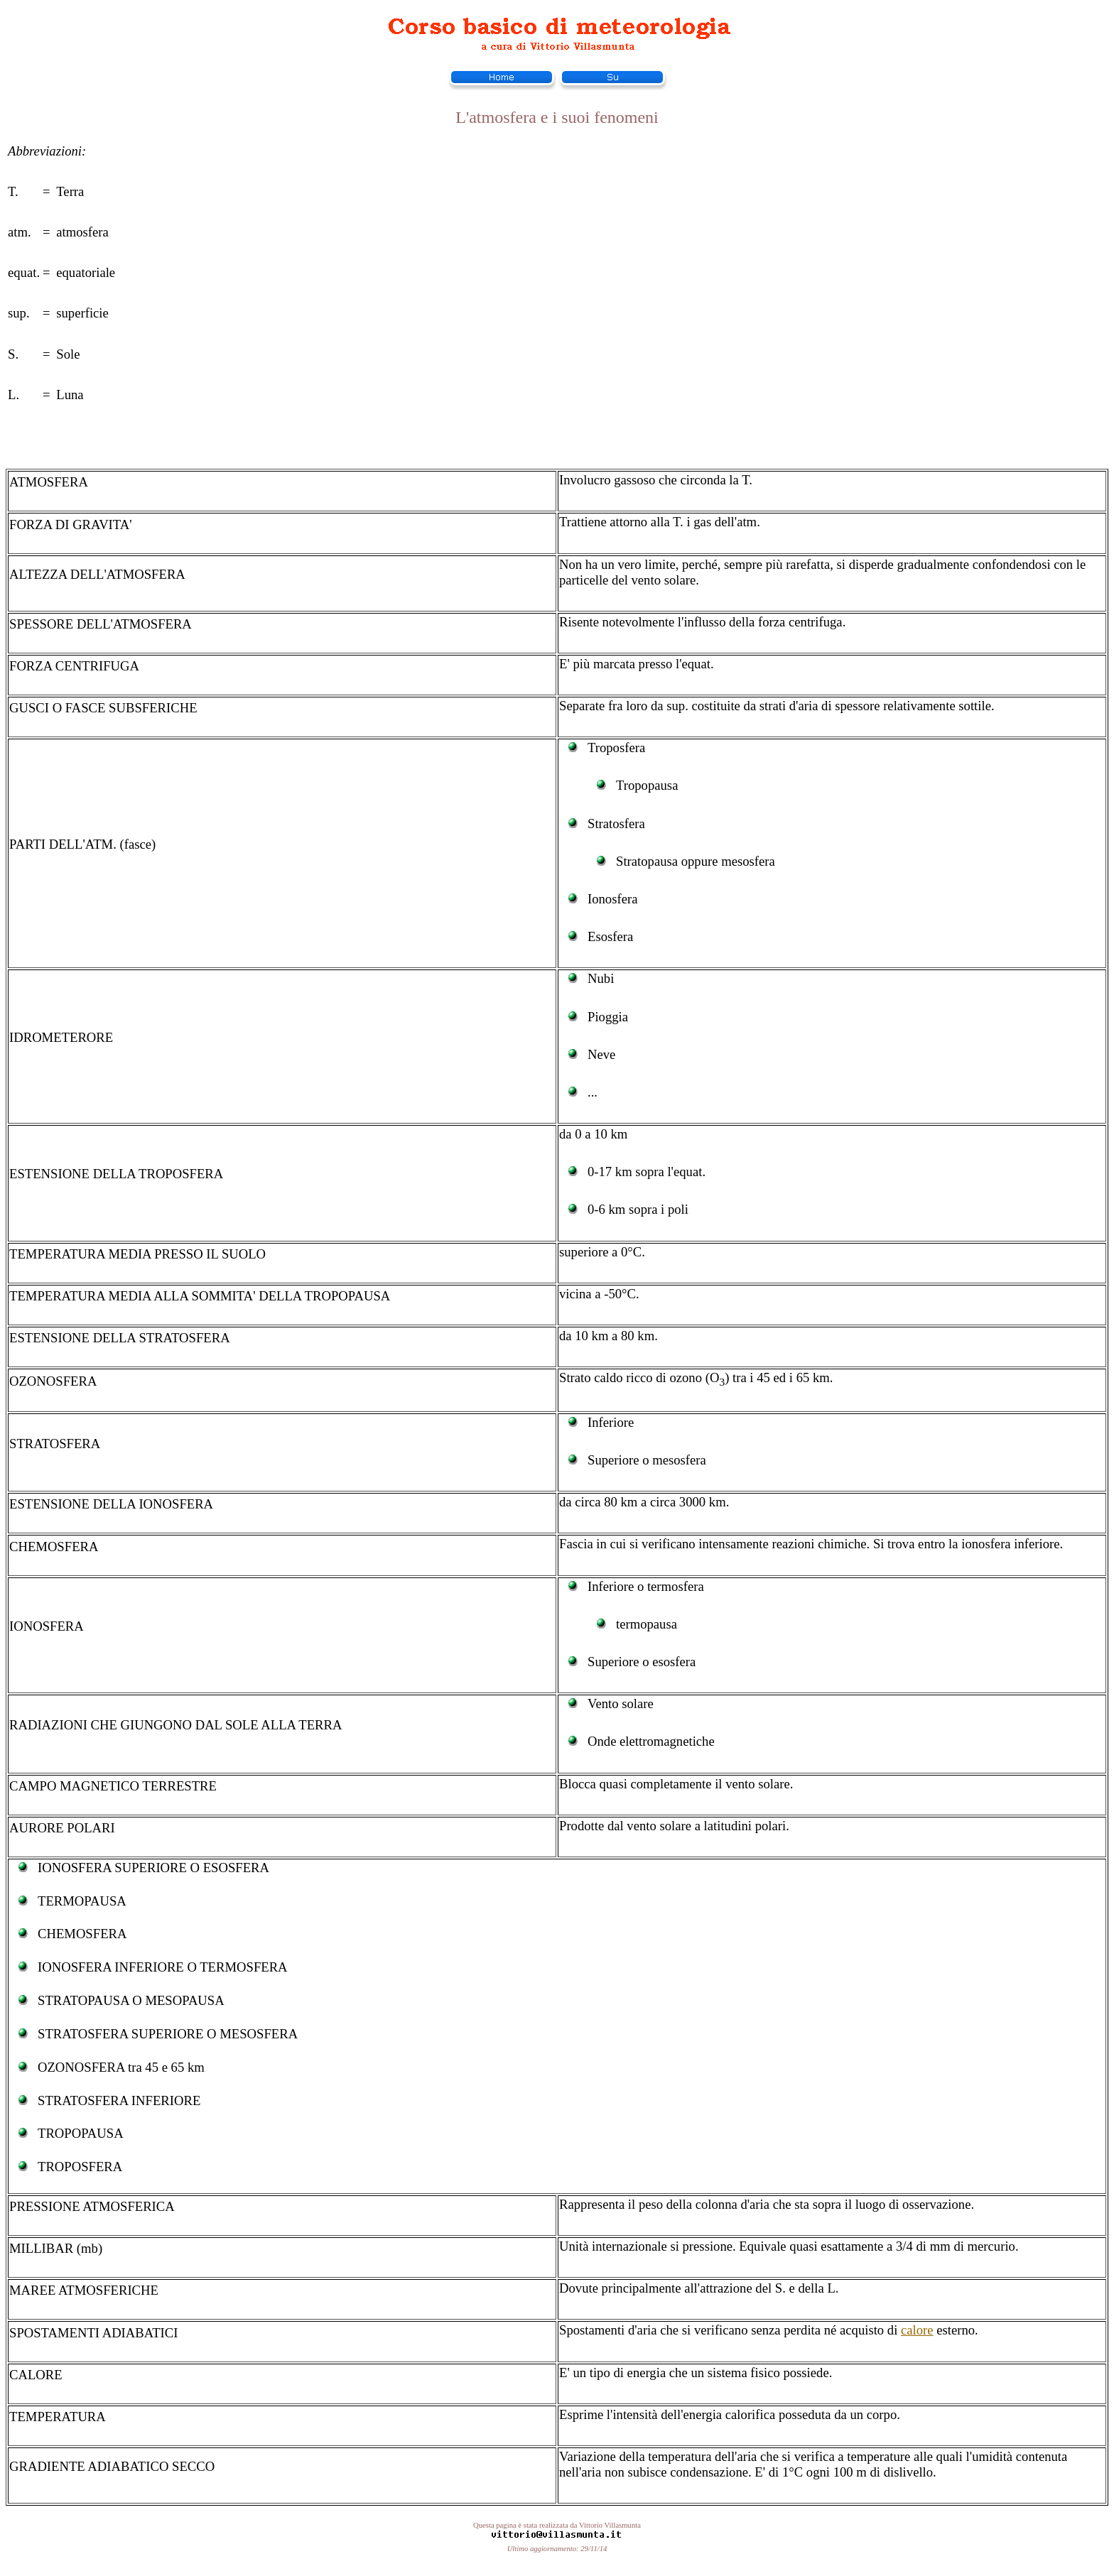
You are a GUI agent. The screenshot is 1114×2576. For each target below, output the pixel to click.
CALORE (36, 2374)
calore (917, 2329)
